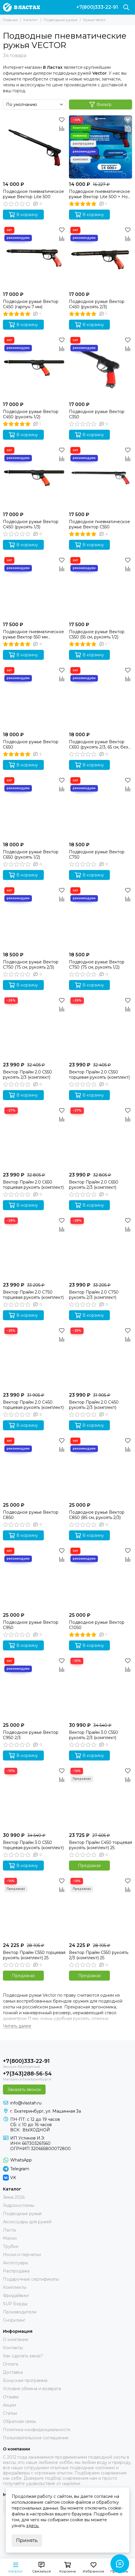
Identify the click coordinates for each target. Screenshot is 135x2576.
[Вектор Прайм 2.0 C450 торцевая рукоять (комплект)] (34, 1357)
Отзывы (11, 2396)
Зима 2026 (14, 2197)
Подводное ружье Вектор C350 (96, 414)
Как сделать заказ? (23, 2356)
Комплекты (14, 2287)
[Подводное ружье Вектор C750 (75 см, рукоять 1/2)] (100, 917)
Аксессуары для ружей (27, 2221)
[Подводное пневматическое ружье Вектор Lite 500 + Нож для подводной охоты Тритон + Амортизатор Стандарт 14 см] (100, 147)
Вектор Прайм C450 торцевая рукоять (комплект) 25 (100, 1845)
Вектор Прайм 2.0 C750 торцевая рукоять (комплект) (33, 1294)
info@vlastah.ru (25, 2103)
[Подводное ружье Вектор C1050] (100, 1577)
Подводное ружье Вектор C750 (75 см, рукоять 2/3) (30, 964)
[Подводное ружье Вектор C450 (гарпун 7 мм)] (34, 257)
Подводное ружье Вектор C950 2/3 (30, 1735)
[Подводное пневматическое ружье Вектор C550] (100, 477)
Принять (27, 2540)
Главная (10, 20)
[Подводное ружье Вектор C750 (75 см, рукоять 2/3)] (34, 917)
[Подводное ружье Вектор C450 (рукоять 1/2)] (34, 367)
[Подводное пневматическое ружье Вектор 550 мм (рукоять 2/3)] (34, 587)
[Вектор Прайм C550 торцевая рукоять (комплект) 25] (34, 1908)
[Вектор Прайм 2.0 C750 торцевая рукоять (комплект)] (34, 1247)
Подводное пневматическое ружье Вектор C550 (99, 524)
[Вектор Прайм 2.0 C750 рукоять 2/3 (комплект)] (100, 1247)
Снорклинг (14, 2320)
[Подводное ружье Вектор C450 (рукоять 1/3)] (34, 477)
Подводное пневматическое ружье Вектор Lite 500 (33, 194)
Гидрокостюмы (18, 2205)
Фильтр (100, 104)
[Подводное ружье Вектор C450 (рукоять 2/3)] (100, 257)
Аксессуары (15, 2262)
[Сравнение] (61, 128)
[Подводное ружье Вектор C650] (34, 697)
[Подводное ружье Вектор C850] (34, 1467)
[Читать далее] (17, 2026)
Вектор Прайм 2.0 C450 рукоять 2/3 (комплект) (94, 1405)
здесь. (32, 2525)
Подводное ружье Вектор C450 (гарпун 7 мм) (30, 304)
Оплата (10, 2364)
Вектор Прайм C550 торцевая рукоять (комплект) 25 (34, 1955)
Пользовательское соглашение (36, 2437)
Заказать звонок (24, 2089)
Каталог (30, 20)
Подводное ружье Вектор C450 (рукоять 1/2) (30, 414)
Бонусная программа (25, 2380)
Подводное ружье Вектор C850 (30, 1515)
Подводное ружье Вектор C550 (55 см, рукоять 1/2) (96, 634)
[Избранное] (61, 119)
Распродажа (16, 2271)
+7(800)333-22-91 (97, 7)
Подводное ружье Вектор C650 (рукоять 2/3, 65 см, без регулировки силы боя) (98, 744)
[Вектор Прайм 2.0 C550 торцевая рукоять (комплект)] (100, 1027)
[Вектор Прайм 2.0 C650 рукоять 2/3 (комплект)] (100, 1137)
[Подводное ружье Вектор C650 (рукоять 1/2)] (34, 807)
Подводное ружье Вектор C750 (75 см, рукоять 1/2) (96, 964)
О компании (15, 2339)
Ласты (9, 2230)
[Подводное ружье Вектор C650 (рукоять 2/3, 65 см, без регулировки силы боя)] (100, 697)
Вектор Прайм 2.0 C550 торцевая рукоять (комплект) (99, 1074)
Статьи (10, 2413)
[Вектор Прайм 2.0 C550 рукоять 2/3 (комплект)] (34, 1027)
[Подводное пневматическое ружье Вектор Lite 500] (34, 147)
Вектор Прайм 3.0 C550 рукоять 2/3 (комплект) (93, 1735)
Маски (10, 2238)
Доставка (13, 2372)
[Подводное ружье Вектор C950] (34, 1577)
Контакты (13, 2347)
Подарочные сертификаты (31, 2279)
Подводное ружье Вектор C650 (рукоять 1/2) (30, 854)
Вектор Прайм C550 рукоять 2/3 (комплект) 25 (98, 1955)
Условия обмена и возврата (32, 2388)
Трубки (10, 2246)
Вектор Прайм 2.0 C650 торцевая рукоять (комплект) (33, 1184)
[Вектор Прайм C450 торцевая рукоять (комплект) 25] (100, 1798)
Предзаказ (89, 1865)
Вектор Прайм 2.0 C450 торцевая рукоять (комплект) (33, 1405)
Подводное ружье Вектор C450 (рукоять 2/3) (96, 304)
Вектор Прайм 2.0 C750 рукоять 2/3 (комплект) (94, 1294)
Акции (9, 2405)
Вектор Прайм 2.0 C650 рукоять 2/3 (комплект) (93, 1184)
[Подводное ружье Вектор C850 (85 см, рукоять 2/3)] (100, 1467)
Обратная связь (19, 2421)
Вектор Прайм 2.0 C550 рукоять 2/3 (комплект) (27, 1074)
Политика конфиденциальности (36, 2429)
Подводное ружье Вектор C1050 (96, 1625)
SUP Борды (15, 2303)
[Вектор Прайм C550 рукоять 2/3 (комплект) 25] (100, 1908)
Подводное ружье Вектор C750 (96, 854)
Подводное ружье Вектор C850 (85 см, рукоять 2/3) (96, 1515)
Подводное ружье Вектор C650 (30, 744)
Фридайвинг (16, 2295)
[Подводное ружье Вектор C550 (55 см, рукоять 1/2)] (100, 587)
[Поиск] (126, 7)
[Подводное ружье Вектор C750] (100, 807)
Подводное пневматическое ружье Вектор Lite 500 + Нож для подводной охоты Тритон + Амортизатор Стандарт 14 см (100, 194)
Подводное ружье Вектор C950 (30, 1625)
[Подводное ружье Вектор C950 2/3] (34, 1687)
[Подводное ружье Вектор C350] (100, 367)
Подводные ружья (60, 20)
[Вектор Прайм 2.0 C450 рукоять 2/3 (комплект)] (100, 1357)
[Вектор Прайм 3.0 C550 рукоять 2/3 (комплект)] (100, 1687)
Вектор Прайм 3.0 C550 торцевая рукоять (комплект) (33, 1845)
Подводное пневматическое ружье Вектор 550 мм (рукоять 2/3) (33, 634)
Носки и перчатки (22, 2254)
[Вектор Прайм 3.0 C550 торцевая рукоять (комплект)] (34, 1798)
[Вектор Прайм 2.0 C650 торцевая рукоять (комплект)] (34, 1137)
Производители (20, 2312)
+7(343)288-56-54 (27, 2073)
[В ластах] (21, 7)
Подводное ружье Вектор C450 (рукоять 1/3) (30, 524)
